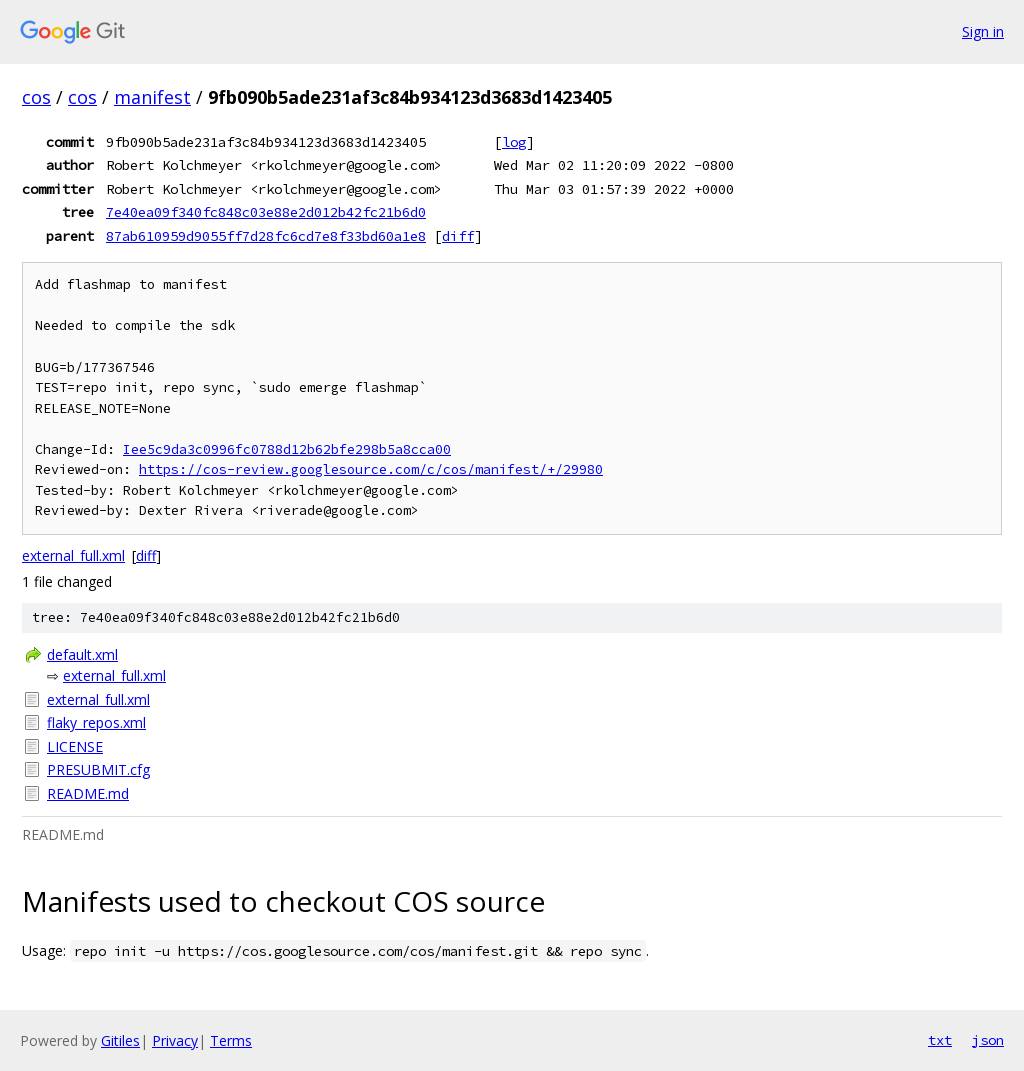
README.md (88, 793)
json (988, 1040)
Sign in (983, 31)
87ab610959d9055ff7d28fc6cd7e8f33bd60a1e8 (266, 236)
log (514, 142)
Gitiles (120, 1040)
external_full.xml (73, 555)
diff (458, 236)
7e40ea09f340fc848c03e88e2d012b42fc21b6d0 (266, 212)
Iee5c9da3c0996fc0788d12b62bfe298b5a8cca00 (287, 449)
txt (940, 1040)
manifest (152, 97)
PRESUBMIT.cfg (98, 769)
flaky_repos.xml (96, 722)
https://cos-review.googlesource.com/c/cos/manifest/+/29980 (371, 469)
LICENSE (75, 746)
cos (36, 97)
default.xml (82, 654)
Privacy (175, 1040)
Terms (231, 1040)
